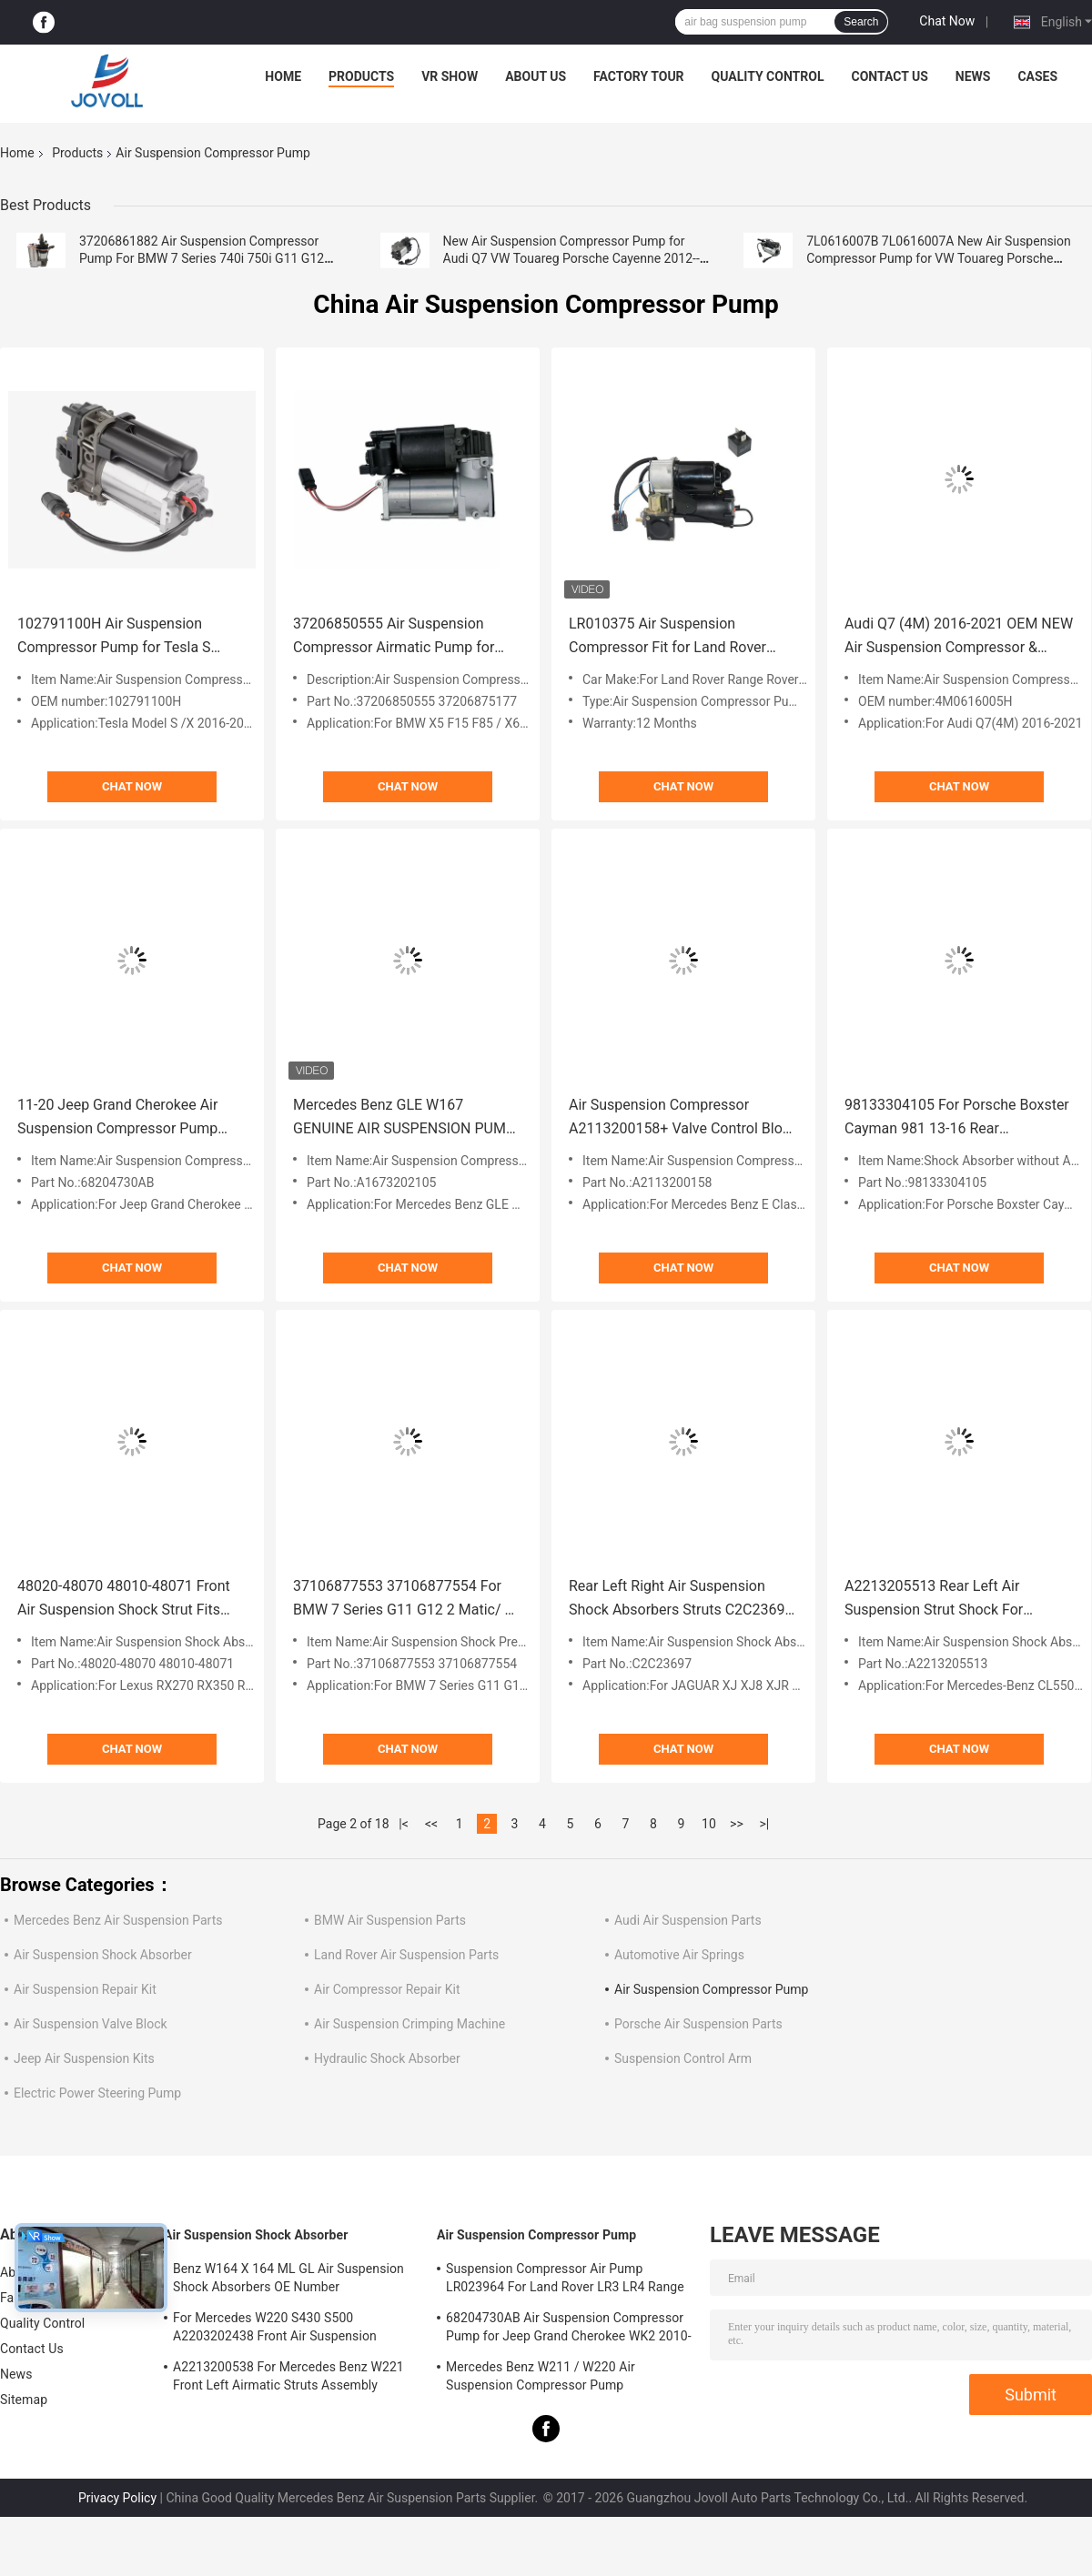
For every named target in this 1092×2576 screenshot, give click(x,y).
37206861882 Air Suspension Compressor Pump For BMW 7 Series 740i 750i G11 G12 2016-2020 (201, 258)
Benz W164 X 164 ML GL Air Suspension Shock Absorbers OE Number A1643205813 (288, 2280)
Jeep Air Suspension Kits (84, 2058)
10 (709, 1823)
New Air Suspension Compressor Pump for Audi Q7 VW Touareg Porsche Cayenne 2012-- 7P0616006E (571, 258)
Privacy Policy (117, 2497)
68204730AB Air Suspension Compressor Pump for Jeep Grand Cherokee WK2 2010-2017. (569, 2329)
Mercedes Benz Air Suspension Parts (118, 1920)
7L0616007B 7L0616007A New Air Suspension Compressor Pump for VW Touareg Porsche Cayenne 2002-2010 (938, 258)
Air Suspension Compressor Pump (711, 1989)
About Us (535, 76)
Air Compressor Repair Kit (387, 1989)
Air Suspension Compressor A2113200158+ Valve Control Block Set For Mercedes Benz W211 (683, 1118)
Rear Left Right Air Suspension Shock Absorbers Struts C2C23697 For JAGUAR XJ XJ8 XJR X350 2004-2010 (681, 1599)
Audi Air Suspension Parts (688, 1920)
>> (736, 1823)
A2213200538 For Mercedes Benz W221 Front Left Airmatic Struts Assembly (288, 2376)
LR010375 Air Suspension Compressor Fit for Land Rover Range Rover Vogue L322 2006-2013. (670, 637)
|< (404, 1823)
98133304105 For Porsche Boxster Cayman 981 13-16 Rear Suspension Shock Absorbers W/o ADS (956, 1118)
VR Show (449, 76)
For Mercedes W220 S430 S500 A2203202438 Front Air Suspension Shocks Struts (275, 2329)
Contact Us (889, 76)
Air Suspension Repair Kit (85, 1989)
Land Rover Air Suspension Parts (406, 1954)
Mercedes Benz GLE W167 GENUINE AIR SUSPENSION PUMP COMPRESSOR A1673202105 (404, 1118)
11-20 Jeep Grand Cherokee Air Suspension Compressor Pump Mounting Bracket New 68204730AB (117, 1118)
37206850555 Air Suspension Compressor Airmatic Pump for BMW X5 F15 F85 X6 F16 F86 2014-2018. (407, 637)
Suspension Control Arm (683, 2058)
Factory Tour (638, 76)
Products (361, 76)
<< (431, 1823)
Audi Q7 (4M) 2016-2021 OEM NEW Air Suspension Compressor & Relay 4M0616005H (958, 637)
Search (861, 21)
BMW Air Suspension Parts (390, 1920)
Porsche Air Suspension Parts (698, 2024)
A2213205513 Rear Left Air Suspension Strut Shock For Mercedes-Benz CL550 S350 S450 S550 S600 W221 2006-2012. (954, 1599)
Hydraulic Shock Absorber (387, 2058)
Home (283, 76)
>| (765, 1823)
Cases (1037, 76)
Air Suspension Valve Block (90, 2024)
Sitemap (23, 2399)
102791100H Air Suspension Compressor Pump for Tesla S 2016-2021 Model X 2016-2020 (117, 637)
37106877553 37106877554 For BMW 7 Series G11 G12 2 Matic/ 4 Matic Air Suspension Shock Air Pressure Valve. (402, 1599)
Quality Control (768, 76)
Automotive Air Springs (679, 1954)
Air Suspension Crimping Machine (409, 2024)
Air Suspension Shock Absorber (103, 1954)
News (973, 76)
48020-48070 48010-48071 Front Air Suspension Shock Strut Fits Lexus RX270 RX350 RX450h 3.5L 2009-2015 (125, 1599)
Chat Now (947, 21)
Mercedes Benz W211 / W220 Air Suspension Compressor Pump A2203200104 (540, 2379)
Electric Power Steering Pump (97, 2093)
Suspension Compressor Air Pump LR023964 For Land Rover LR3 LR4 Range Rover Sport (565, 2280)
